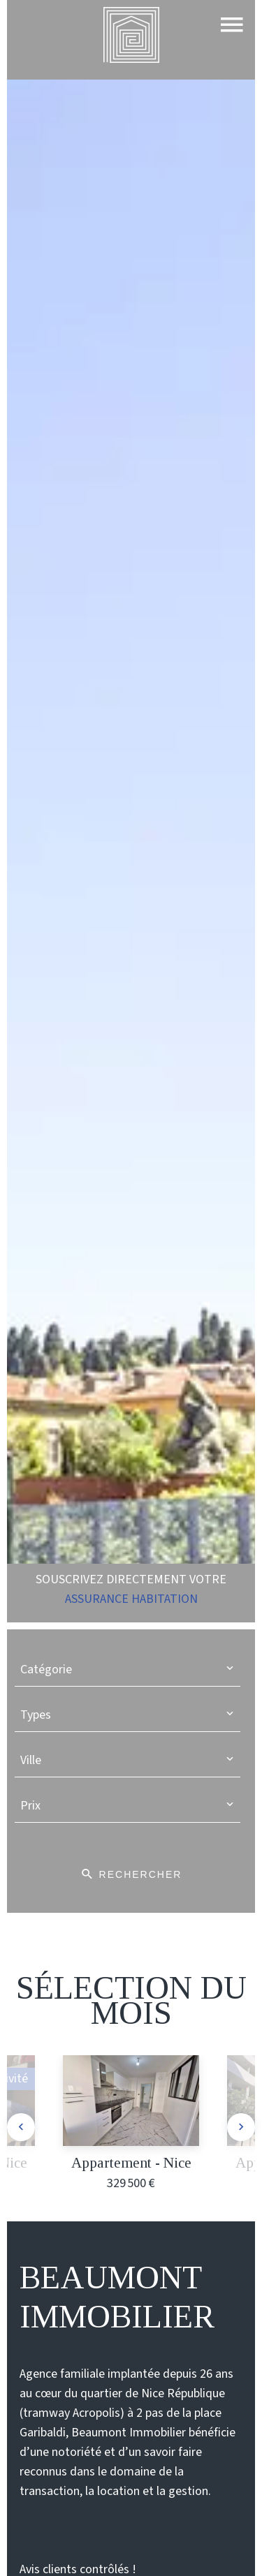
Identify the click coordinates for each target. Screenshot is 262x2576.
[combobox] (128, 1670)
